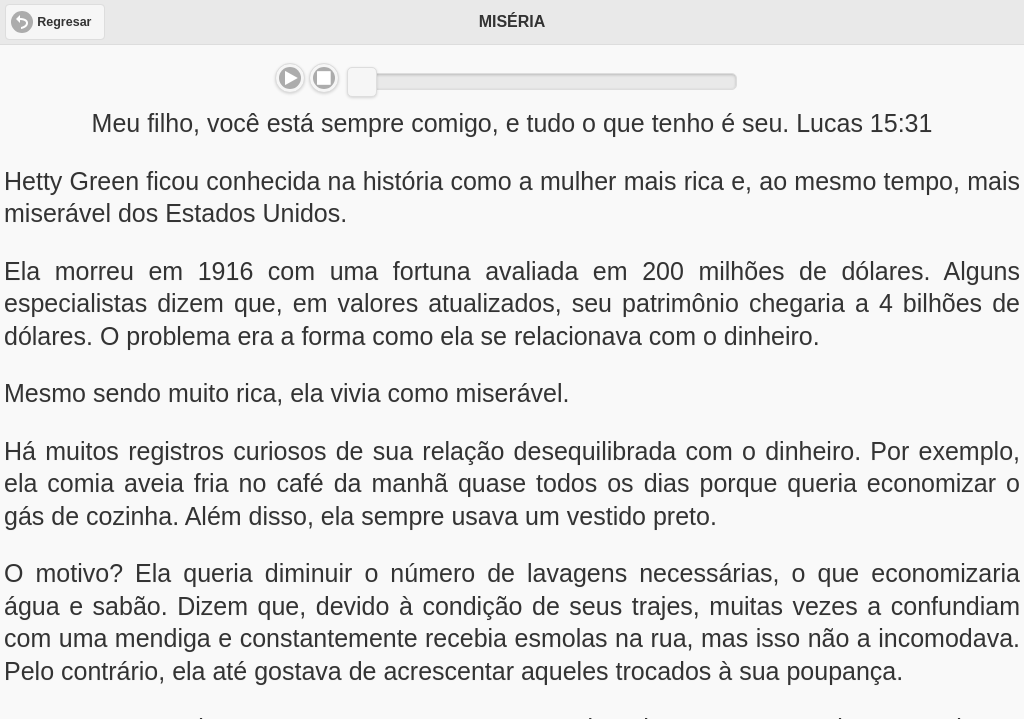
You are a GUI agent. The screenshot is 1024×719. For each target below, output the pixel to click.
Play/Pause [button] (290, 78)
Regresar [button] (64, 22)
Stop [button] (324, 78)
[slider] (362, 82)
